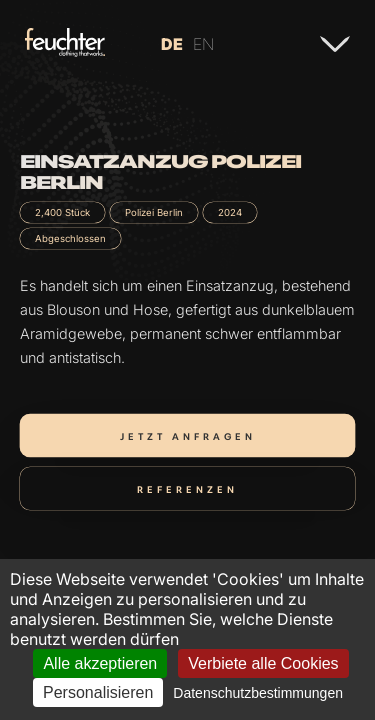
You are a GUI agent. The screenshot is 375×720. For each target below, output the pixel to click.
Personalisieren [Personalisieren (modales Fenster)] (98, 692)
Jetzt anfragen (188, 435)
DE (172, 44)
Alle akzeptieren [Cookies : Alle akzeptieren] (100, 663)
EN (203, 44)
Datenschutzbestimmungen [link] (258, 693)
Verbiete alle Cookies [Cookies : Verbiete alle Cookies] (263, 663)
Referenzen (187, 488)
